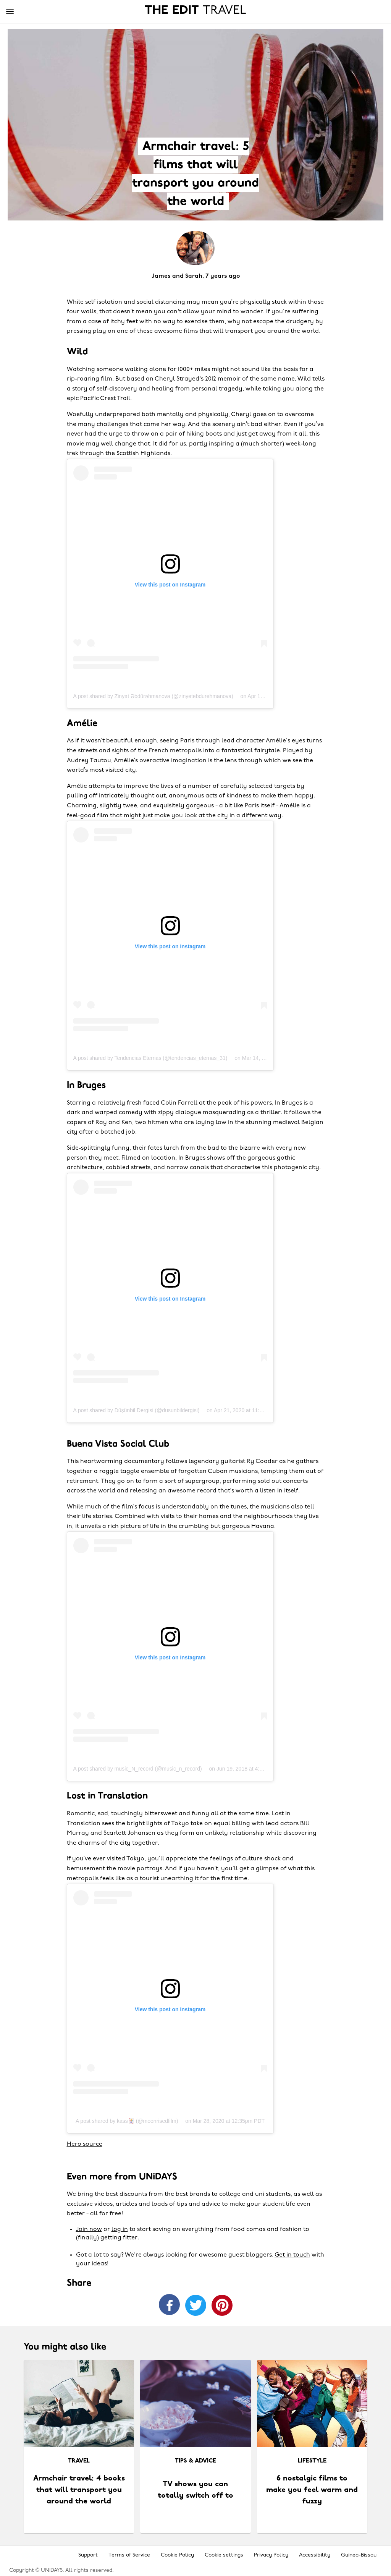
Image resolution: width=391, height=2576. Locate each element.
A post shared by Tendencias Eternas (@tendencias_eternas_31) (150, 1058)
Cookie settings (224, 2555)
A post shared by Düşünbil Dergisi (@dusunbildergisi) (136, 1410)
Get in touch (292, 2255)
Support (88, 2555)
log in (119, 2229)
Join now (89, 2229)
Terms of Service (129, 2555)
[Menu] (10, 11)
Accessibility (314, 2555)
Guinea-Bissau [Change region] (358, 2555)
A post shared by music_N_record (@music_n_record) (137, 1769)
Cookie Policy (177, 2555)
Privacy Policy (271, 2555)
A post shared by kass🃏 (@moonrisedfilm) (127, 2121)
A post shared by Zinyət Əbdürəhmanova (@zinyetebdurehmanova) (153, 696)
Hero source (84, 2144)
